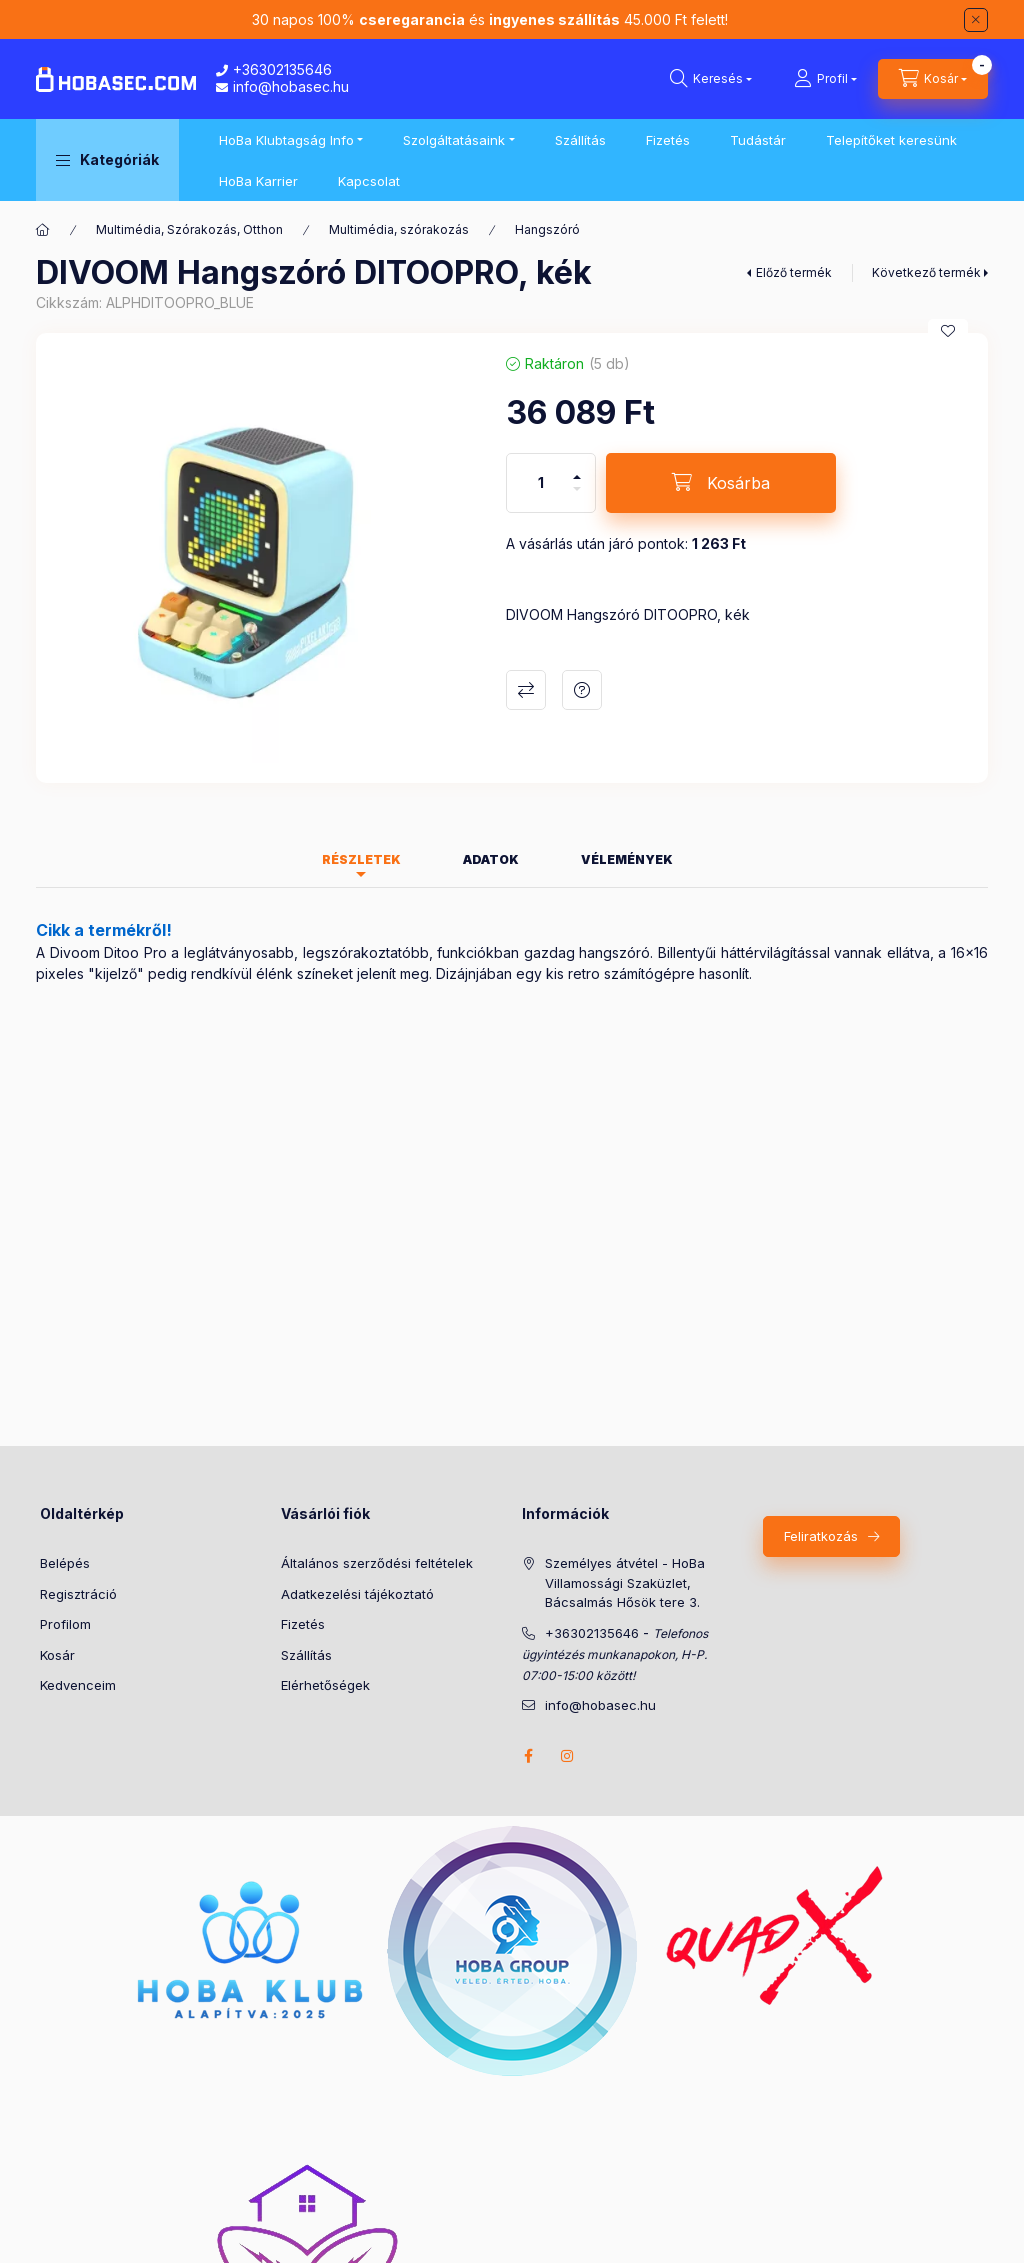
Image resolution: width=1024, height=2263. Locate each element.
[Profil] (825, 79)
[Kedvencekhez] (948, 331)
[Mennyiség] (541, 483)
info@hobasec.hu (282, 86)
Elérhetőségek (325, 1685)
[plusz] (577, 468)
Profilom (65, 1624)
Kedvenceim (78, 1685)
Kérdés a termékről (582, 690)
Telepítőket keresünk (891, 140)
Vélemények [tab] (627, 859)
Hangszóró (547, 229)
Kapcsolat (369, 181)
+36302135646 (274, 69)
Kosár (57, 1655)
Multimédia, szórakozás (399, 229)
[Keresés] (711, 79)
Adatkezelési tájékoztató (357, 1594)
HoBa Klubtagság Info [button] (286, 140)
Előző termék (794, 272)
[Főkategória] (43, 230)
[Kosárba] (721, 483)
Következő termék (926, 272)
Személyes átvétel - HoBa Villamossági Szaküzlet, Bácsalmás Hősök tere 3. (625, 1582)
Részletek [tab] (361, 859)
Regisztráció (78, 1594)
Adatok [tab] (491, 859)
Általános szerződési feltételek (377, 1563)
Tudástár (758, 140)
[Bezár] (976, 20)
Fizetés (668, 140)
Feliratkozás (821, 1536)
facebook (528, 1756)
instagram (568, 1756)
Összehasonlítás (526, 690)
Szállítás (580, 140)
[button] (107, 160)
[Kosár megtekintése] (933, 79)
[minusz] (577, 497)
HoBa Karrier (258, 181)
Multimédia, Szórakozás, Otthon (189, 229)
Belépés (65, 1563)
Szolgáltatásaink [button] (454, 140)
